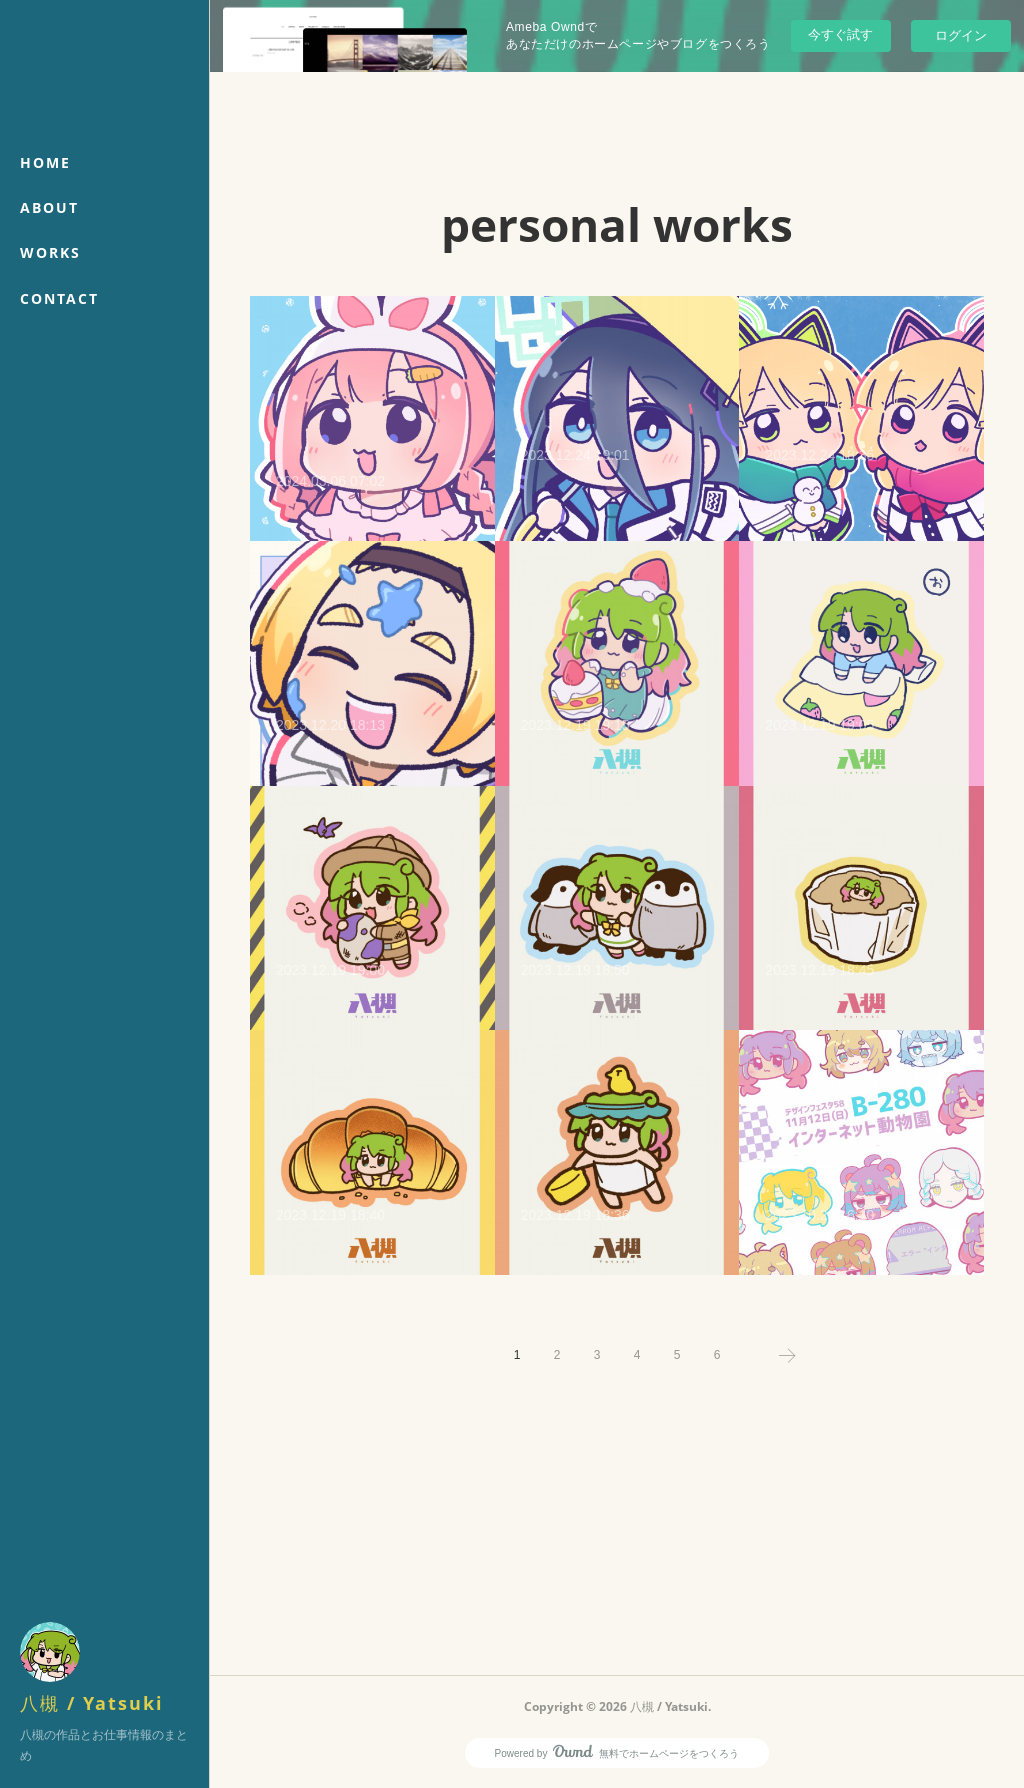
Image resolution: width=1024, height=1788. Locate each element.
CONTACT (59, 298)
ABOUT (49, 207)
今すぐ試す (840, 34)
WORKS (50, 252)
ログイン (961, 35)
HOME (45, 162)
